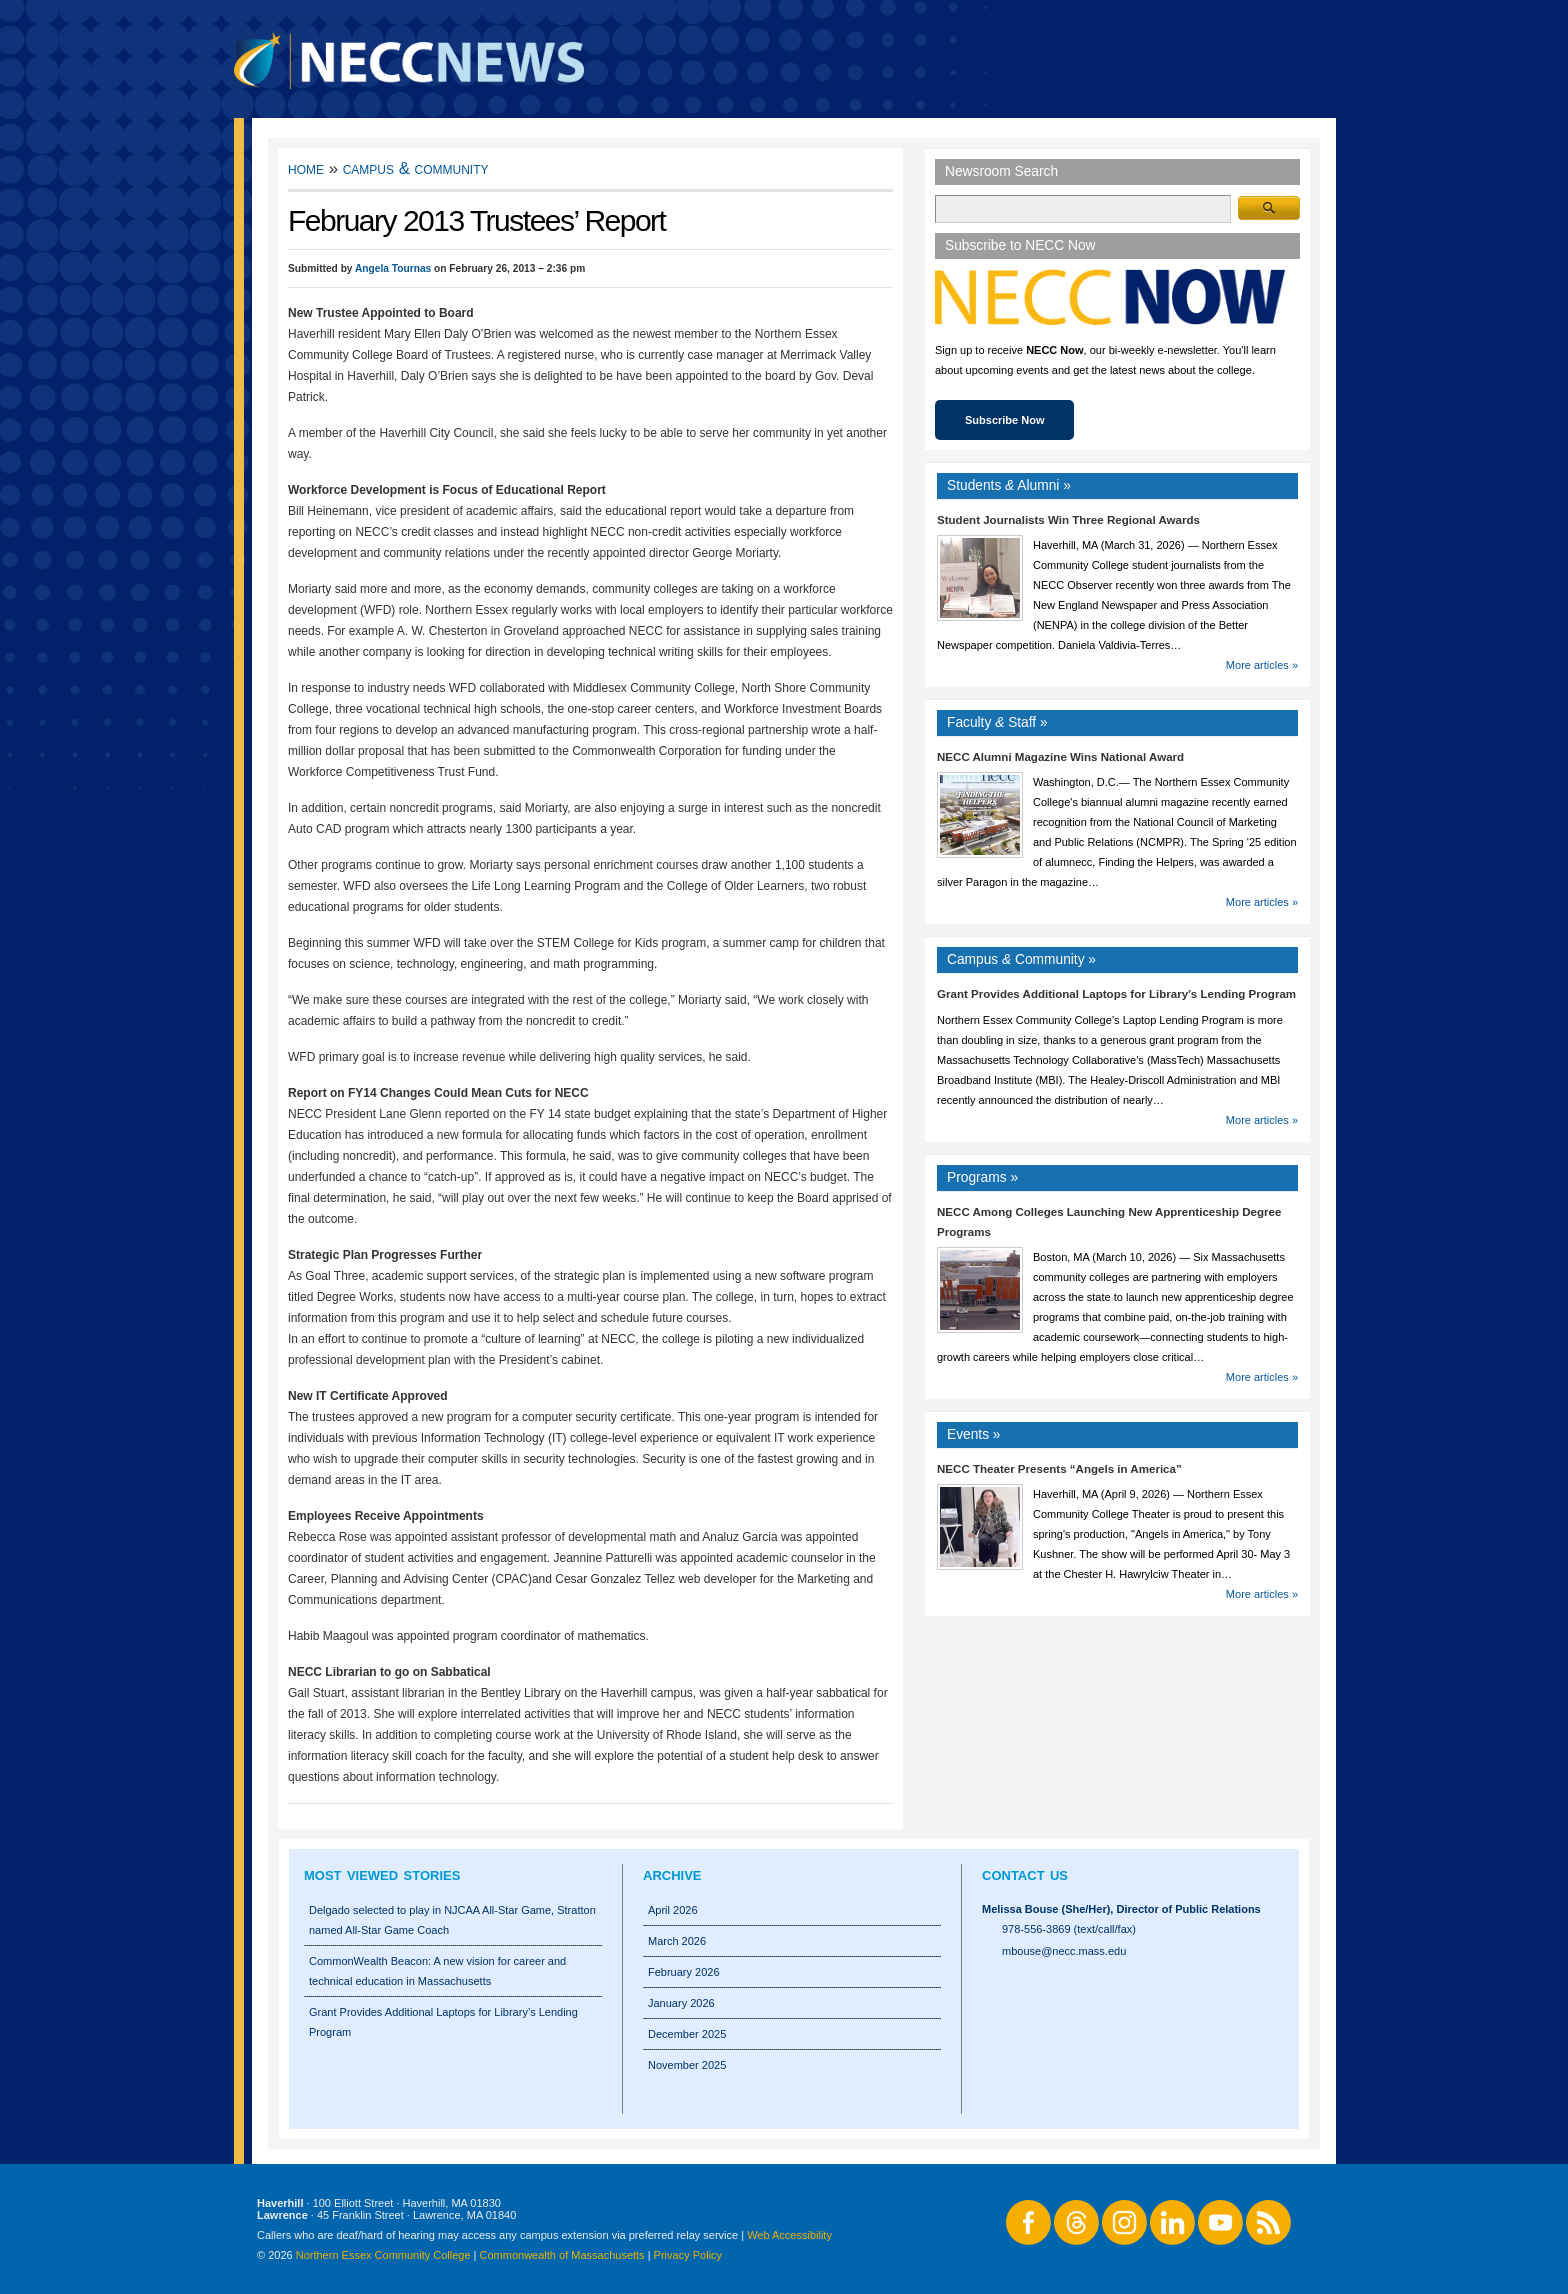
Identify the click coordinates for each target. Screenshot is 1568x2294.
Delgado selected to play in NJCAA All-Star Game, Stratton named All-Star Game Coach (452, 1920)
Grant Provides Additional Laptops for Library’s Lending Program (1116, 994)
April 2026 (673, 1910)
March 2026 (677, 1941)
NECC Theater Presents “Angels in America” (1059, 1469)
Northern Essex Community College (383, 2255)
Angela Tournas (393, 268)
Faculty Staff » (997, 722)
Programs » (982, 1177)
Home (306, 168)
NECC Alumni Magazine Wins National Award (1060, 757)
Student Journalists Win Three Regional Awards (1068, 520)
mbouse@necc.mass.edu (1064, 1951)
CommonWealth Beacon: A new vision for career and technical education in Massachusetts (437, 1971)
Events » (974, 1434)
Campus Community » (1021, 959)
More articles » (1262, 665)
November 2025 (687, 2065)
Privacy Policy (688, 2255)
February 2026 (684, 1972)
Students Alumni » (1009, 485)
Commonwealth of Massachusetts (562, 2255)
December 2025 (687, 2034)
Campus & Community (416, 168)
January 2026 (681, 2003)
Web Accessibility (789, 2235)
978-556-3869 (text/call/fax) (1069, 1929)
